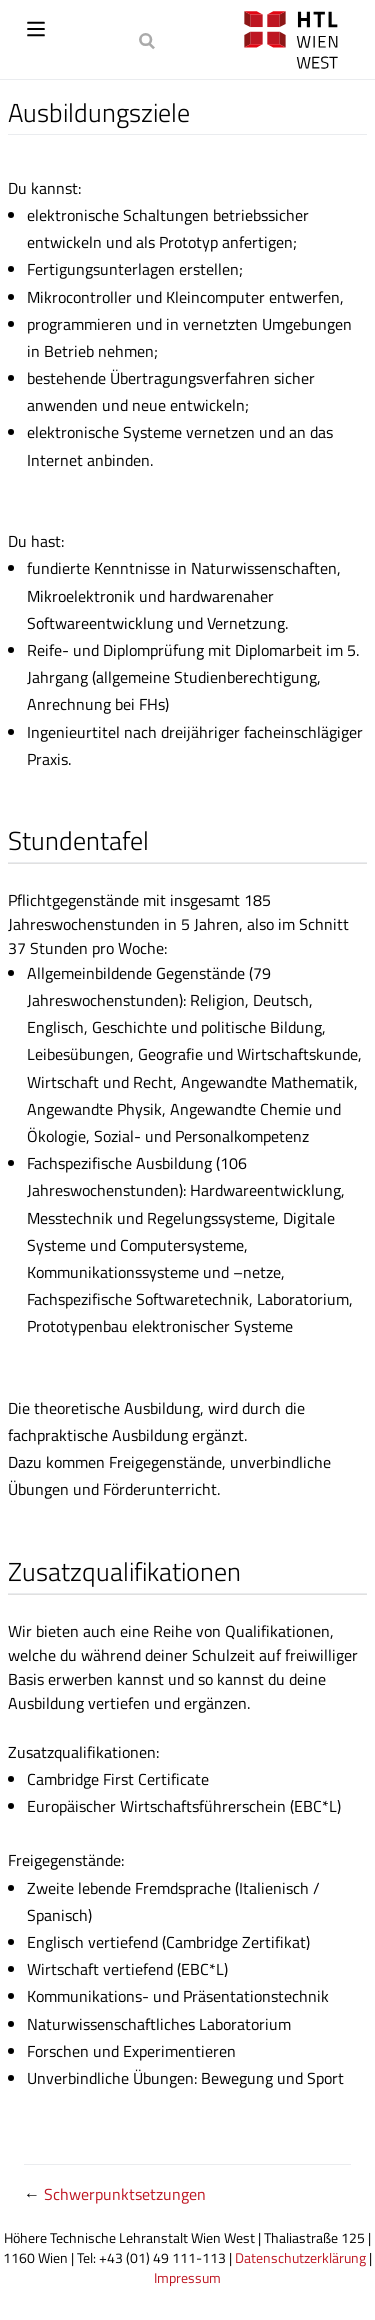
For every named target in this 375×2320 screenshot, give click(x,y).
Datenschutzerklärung (300, 2258)
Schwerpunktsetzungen (125, 2194)
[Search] (149, 40)
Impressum (187, 2278)
